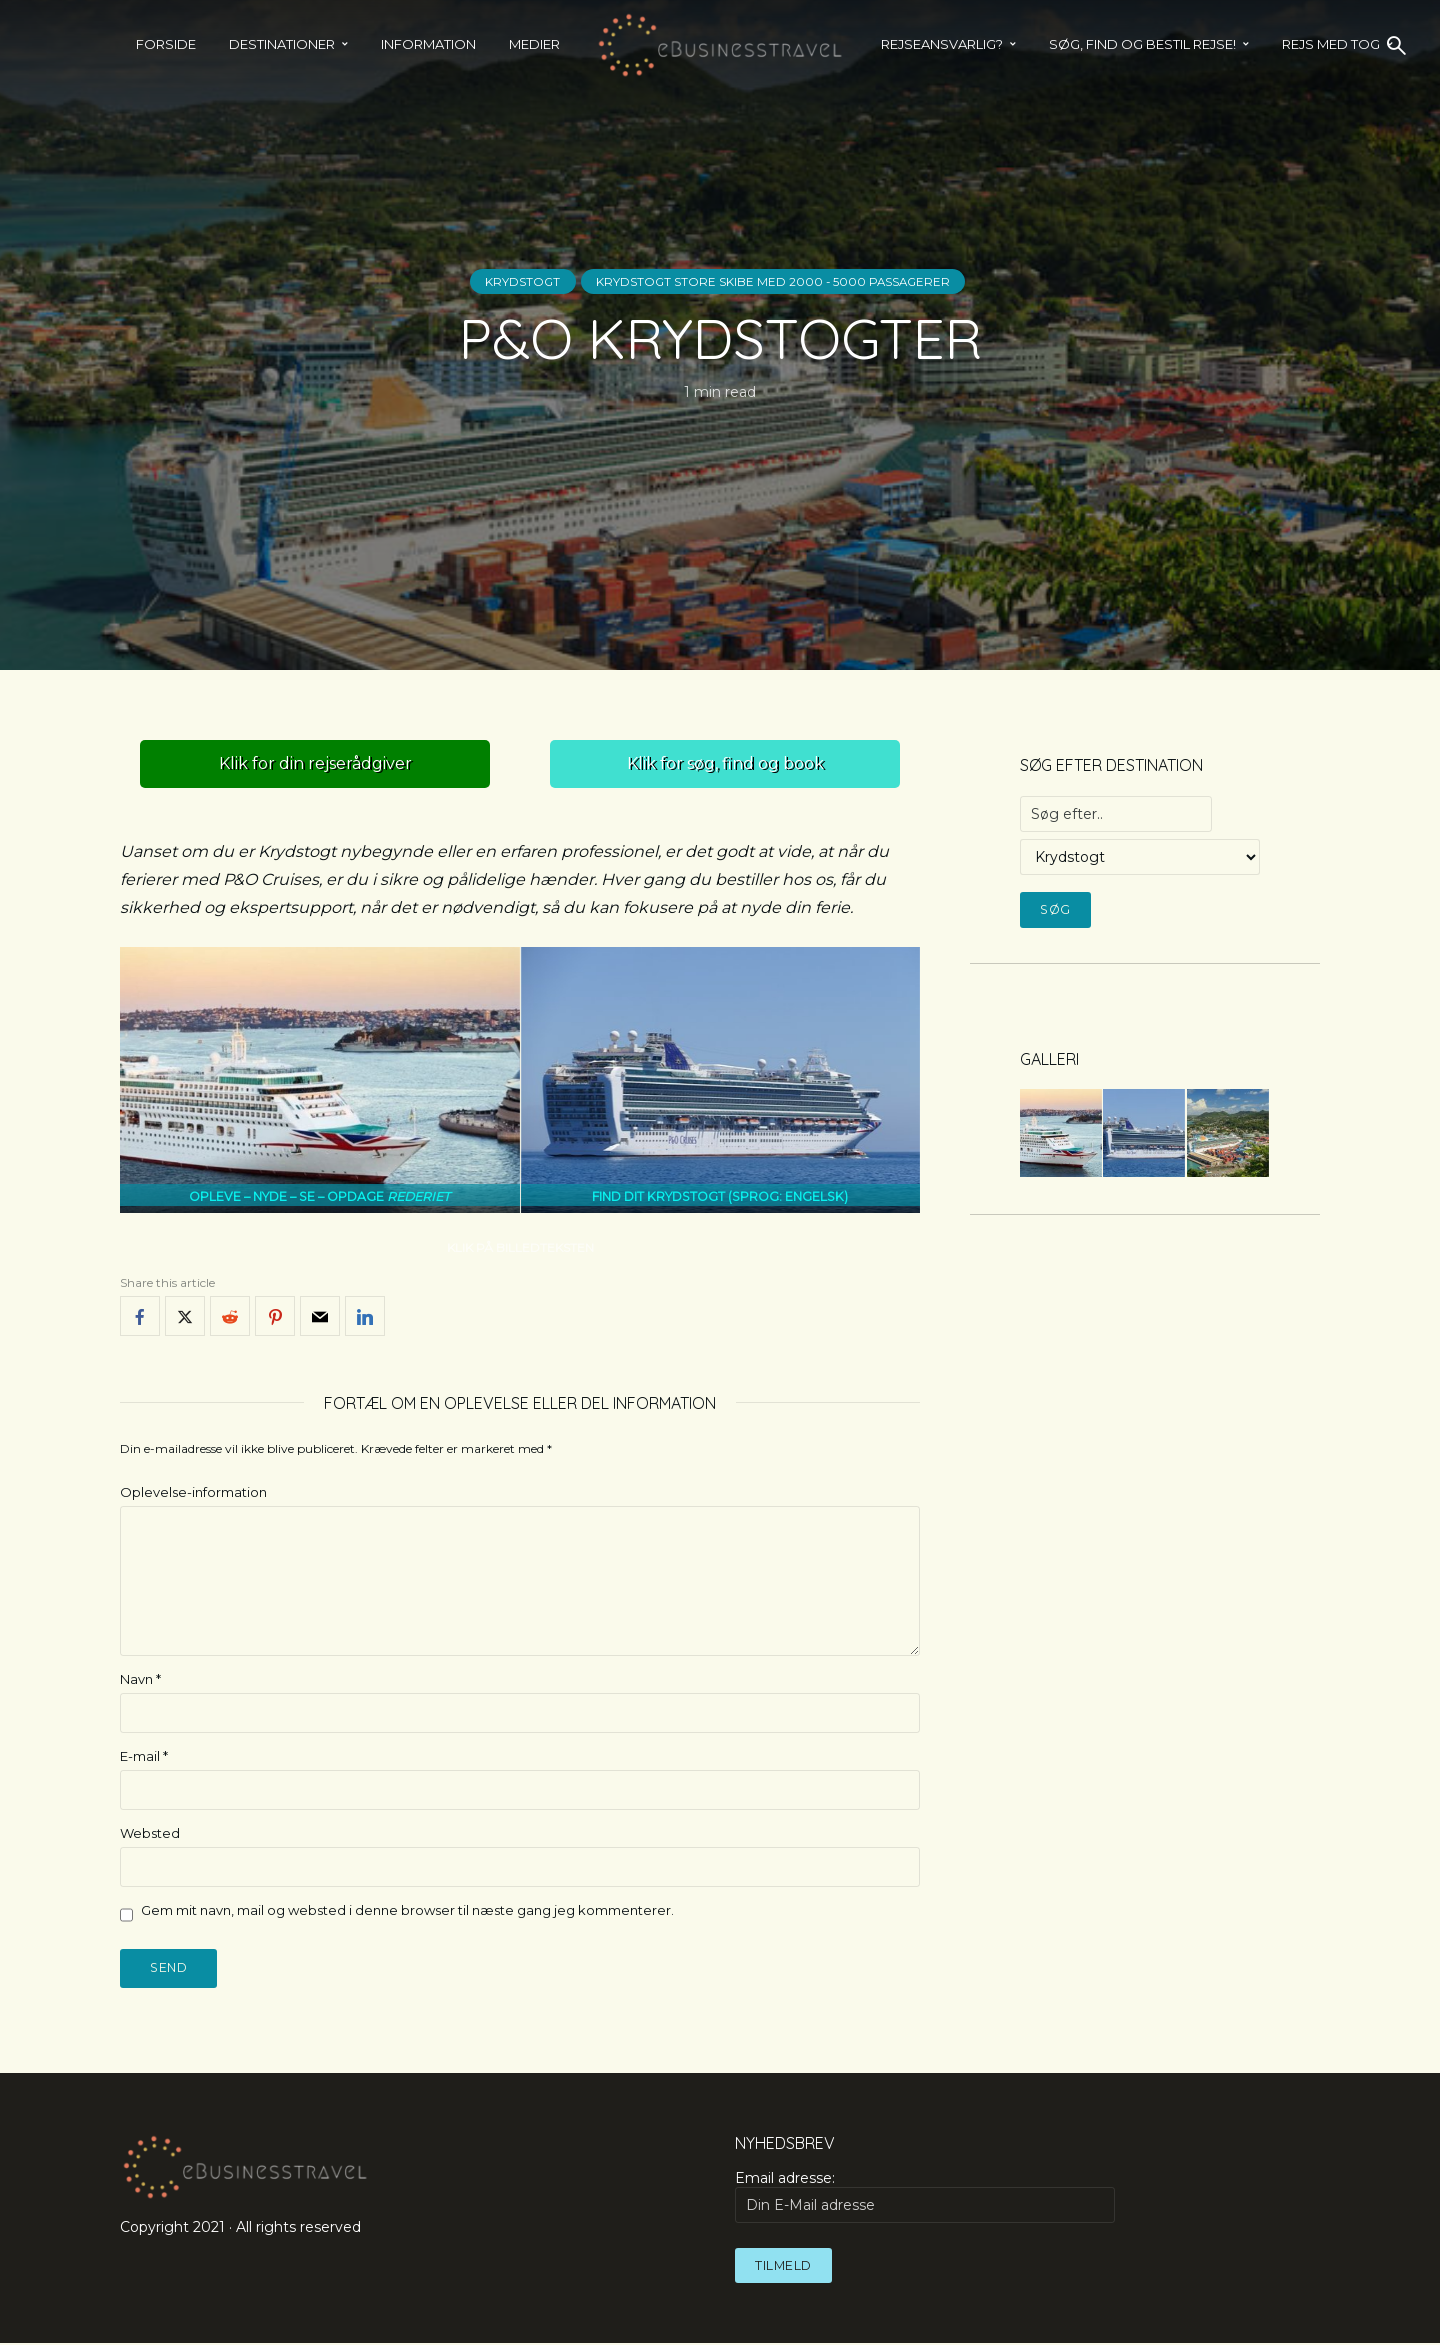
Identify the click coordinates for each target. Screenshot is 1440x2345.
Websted (150, 1833)
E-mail (144, 1756)
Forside (166, 44)
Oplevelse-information (193, 1492)
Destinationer (282, 44)
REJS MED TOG (1331, 44)
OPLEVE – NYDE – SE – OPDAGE (319, 1197)
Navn (140, 1679)
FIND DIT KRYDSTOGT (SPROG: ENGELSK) (720, 1197)
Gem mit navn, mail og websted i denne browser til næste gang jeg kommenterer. (407, 1910)
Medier (534, 44)
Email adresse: (925, 2197)
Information (428, 44)
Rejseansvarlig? (942, 44)
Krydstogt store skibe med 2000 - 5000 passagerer (785, 281)
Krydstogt (480, 281)
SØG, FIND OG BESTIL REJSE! (1142, 44)
